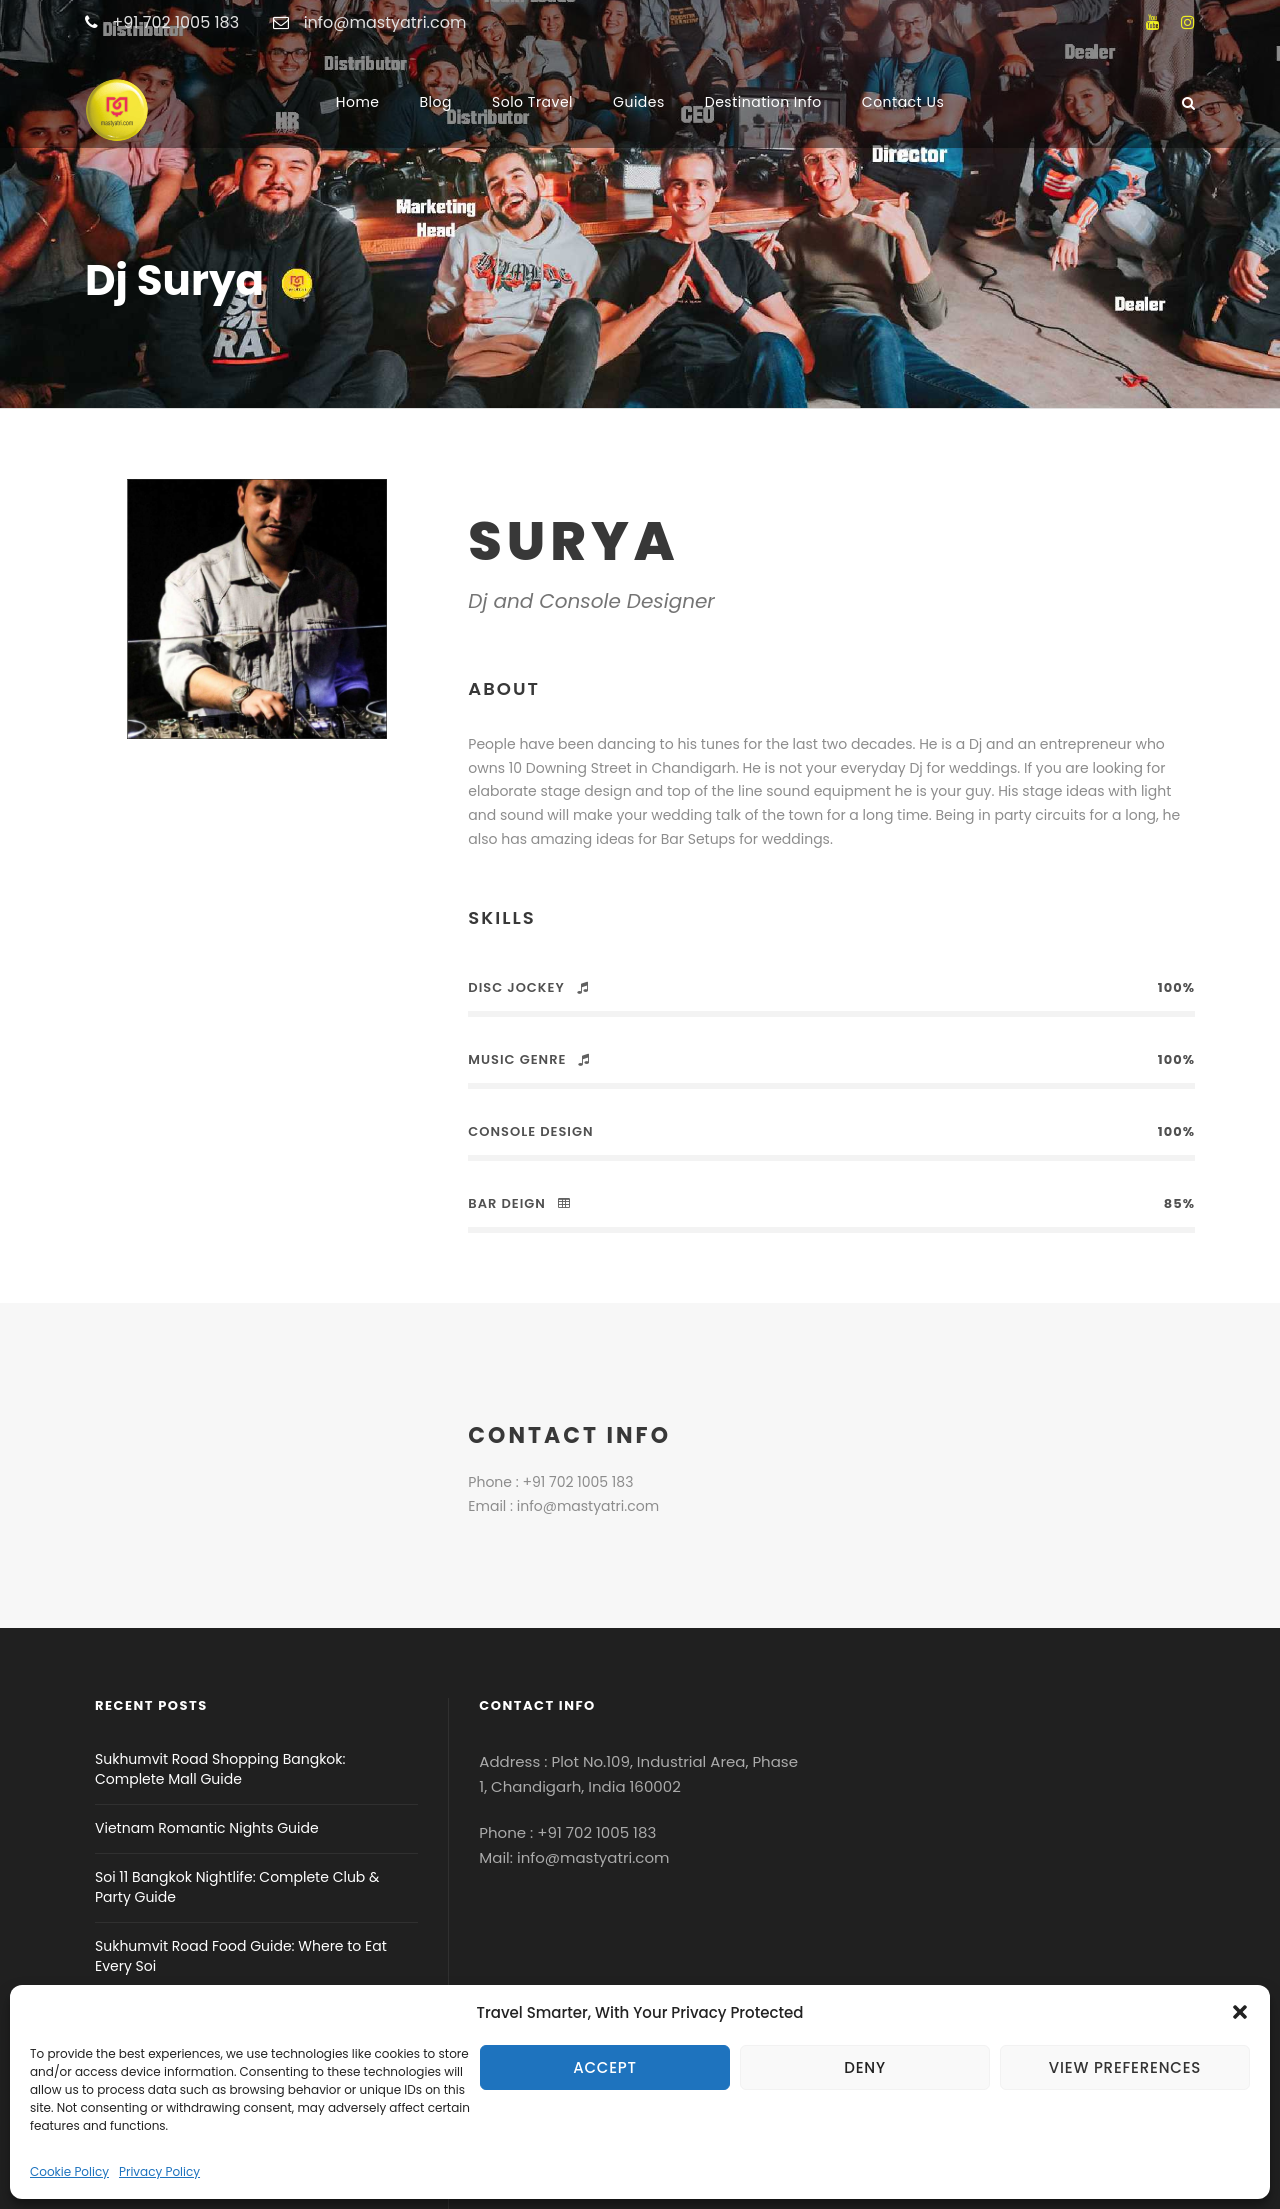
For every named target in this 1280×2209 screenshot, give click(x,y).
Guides (639, 102)
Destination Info (763, 102)
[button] (1240, 2012)
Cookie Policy (69, 2171)
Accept (605, 2067)
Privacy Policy (159, 2171)
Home (358, 102)
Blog (436, 102)
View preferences (1125, 2067)
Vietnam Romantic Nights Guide (207, 1828)
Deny (865, 2067)
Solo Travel (532, 102)
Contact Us (903, 102)
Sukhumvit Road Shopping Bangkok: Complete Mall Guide (220, 1769)
